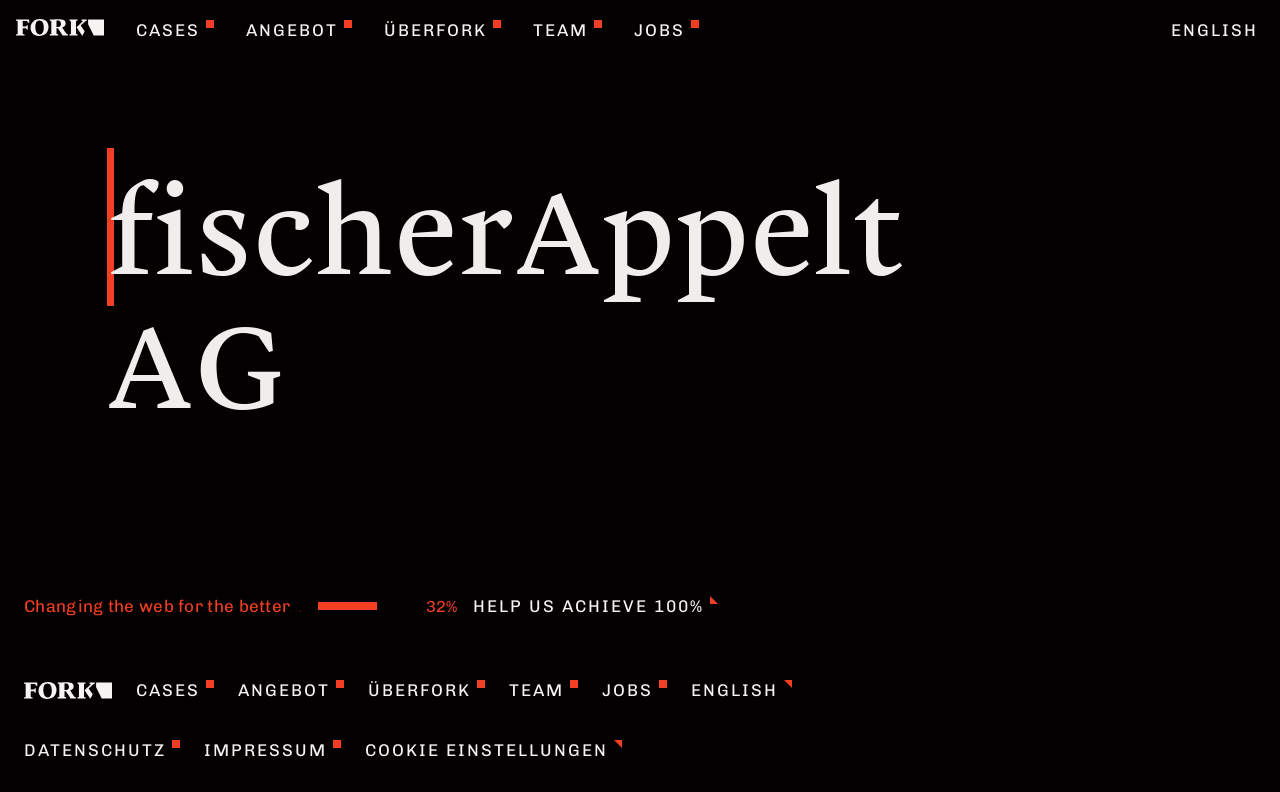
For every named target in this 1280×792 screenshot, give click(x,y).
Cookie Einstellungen (493, 750)
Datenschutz (102, 750)
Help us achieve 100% (595, 606)
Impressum (272, 750)
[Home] (60, 30)
